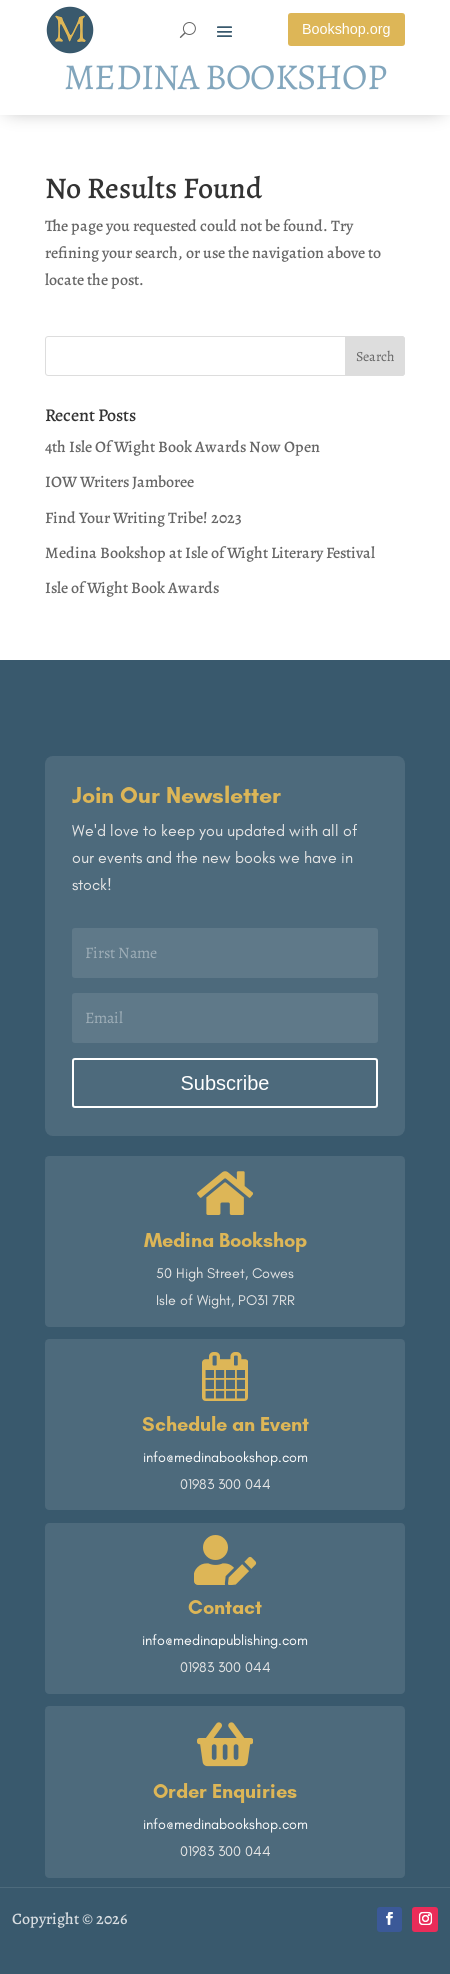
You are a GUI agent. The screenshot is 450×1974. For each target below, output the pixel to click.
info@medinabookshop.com (225, 1457)
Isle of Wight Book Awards (132, 588)
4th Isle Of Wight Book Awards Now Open (182, 447)
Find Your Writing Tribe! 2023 (143, 518)
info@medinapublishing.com (225, 1640)
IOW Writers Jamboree (119, 482)
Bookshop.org (346, 29)
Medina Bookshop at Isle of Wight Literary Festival (210, 553)
